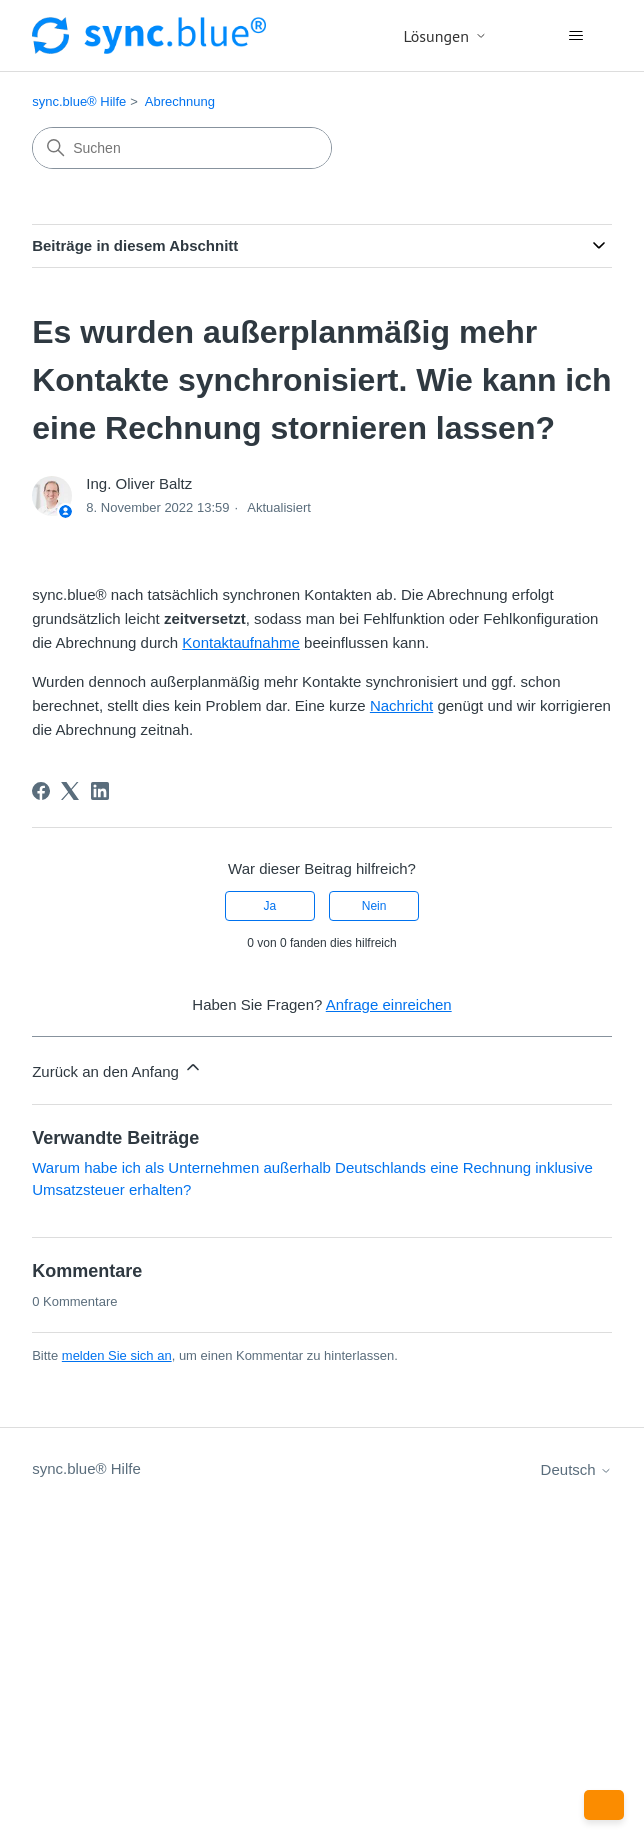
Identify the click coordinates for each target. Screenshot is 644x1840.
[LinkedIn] (100, 791)
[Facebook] (41, 791)
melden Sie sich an (117, 1355)
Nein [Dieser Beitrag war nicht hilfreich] (374, 906)
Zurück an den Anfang (117, 1068)
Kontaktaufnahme (241, 642)
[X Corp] (70, 791)
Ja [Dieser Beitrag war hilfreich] (270, 906)
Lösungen (445, 36)
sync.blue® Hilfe (79, 101)
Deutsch (576, 1469)
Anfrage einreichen (389, 1004)
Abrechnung (180, 101)
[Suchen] (182, 148)
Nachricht (401, 705)
